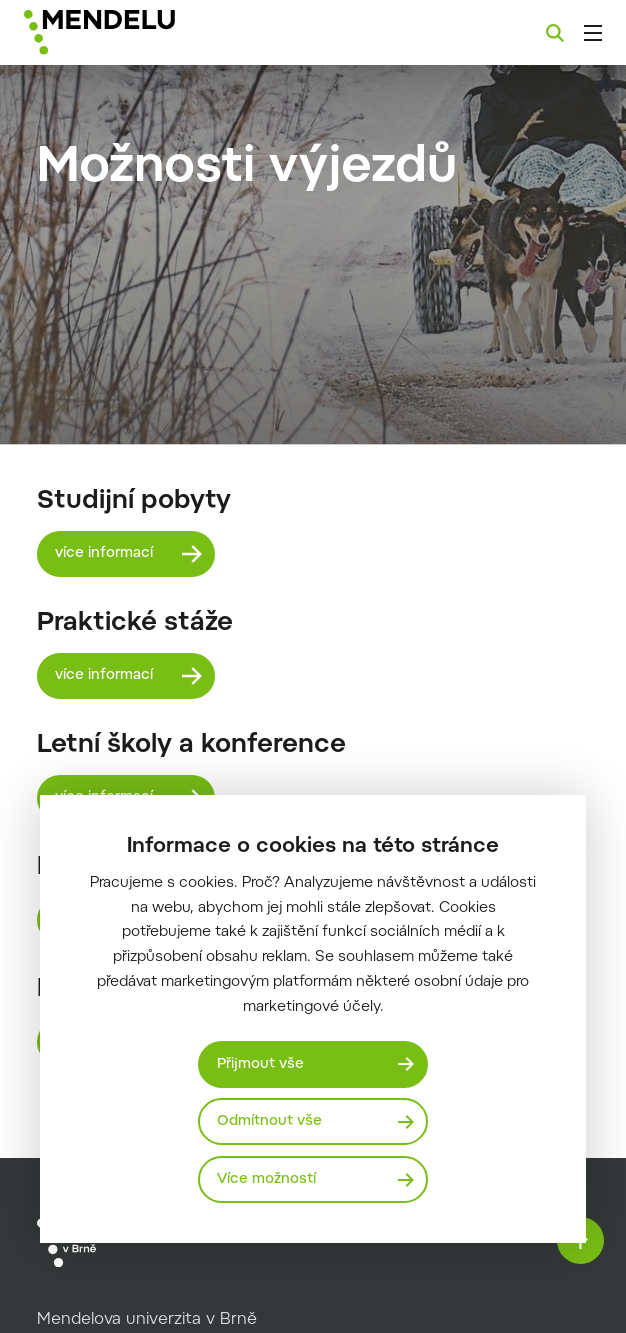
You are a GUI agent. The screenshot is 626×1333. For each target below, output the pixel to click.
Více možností (266, 1179)
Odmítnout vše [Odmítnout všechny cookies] (269, 1121)
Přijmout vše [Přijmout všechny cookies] (260, 1063)
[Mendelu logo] (127, 32)
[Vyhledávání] (555, 33)
